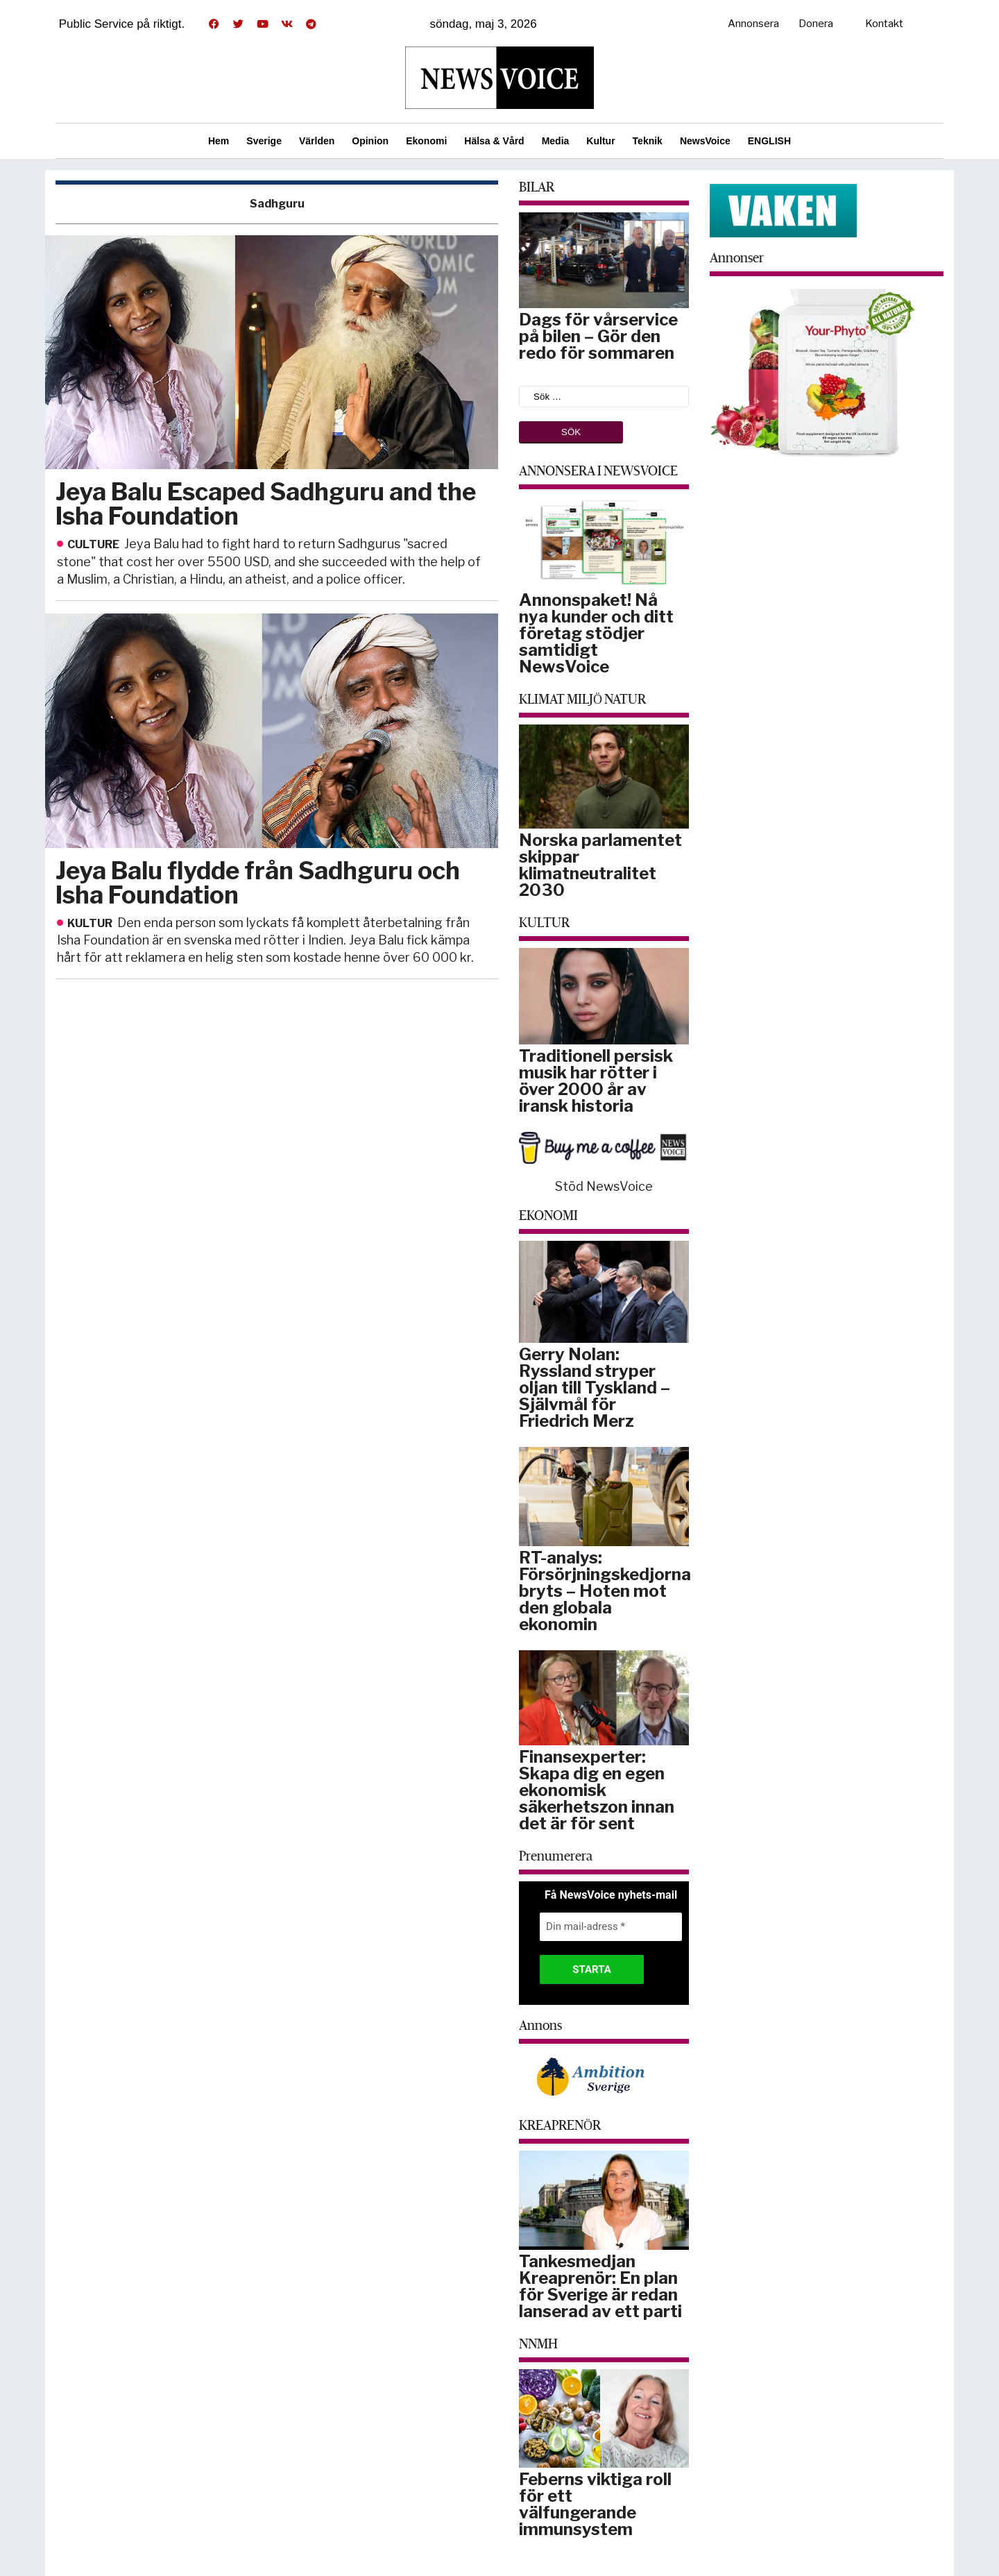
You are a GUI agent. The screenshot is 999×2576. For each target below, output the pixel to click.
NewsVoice (705, 140)
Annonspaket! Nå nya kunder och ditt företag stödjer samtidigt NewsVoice (596, 633)
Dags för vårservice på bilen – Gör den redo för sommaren (598, 336)
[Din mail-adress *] (611, 1927)
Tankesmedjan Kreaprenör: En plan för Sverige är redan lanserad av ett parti (600, 2286)
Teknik (648, 140)
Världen (316, 140)
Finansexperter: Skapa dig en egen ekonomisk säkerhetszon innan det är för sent (596, 1790)
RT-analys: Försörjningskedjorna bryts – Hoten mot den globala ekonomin (605, 1591)
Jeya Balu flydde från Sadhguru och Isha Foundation (258, 883)
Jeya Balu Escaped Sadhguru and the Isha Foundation (266, 504)
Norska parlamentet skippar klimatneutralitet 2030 (600, 865)
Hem (218, 140)
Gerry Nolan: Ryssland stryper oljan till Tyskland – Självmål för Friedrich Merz (594, 1387)
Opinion (370, 140)
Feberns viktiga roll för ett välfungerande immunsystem (595, 2504)
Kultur (600, 140)
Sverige (264, 140)
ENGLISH (769, 140)
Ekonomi (426, 140)
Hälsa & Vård (494, 140)
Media (556, 140)
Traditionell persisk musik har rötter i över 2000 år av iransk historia (596, 1081)
